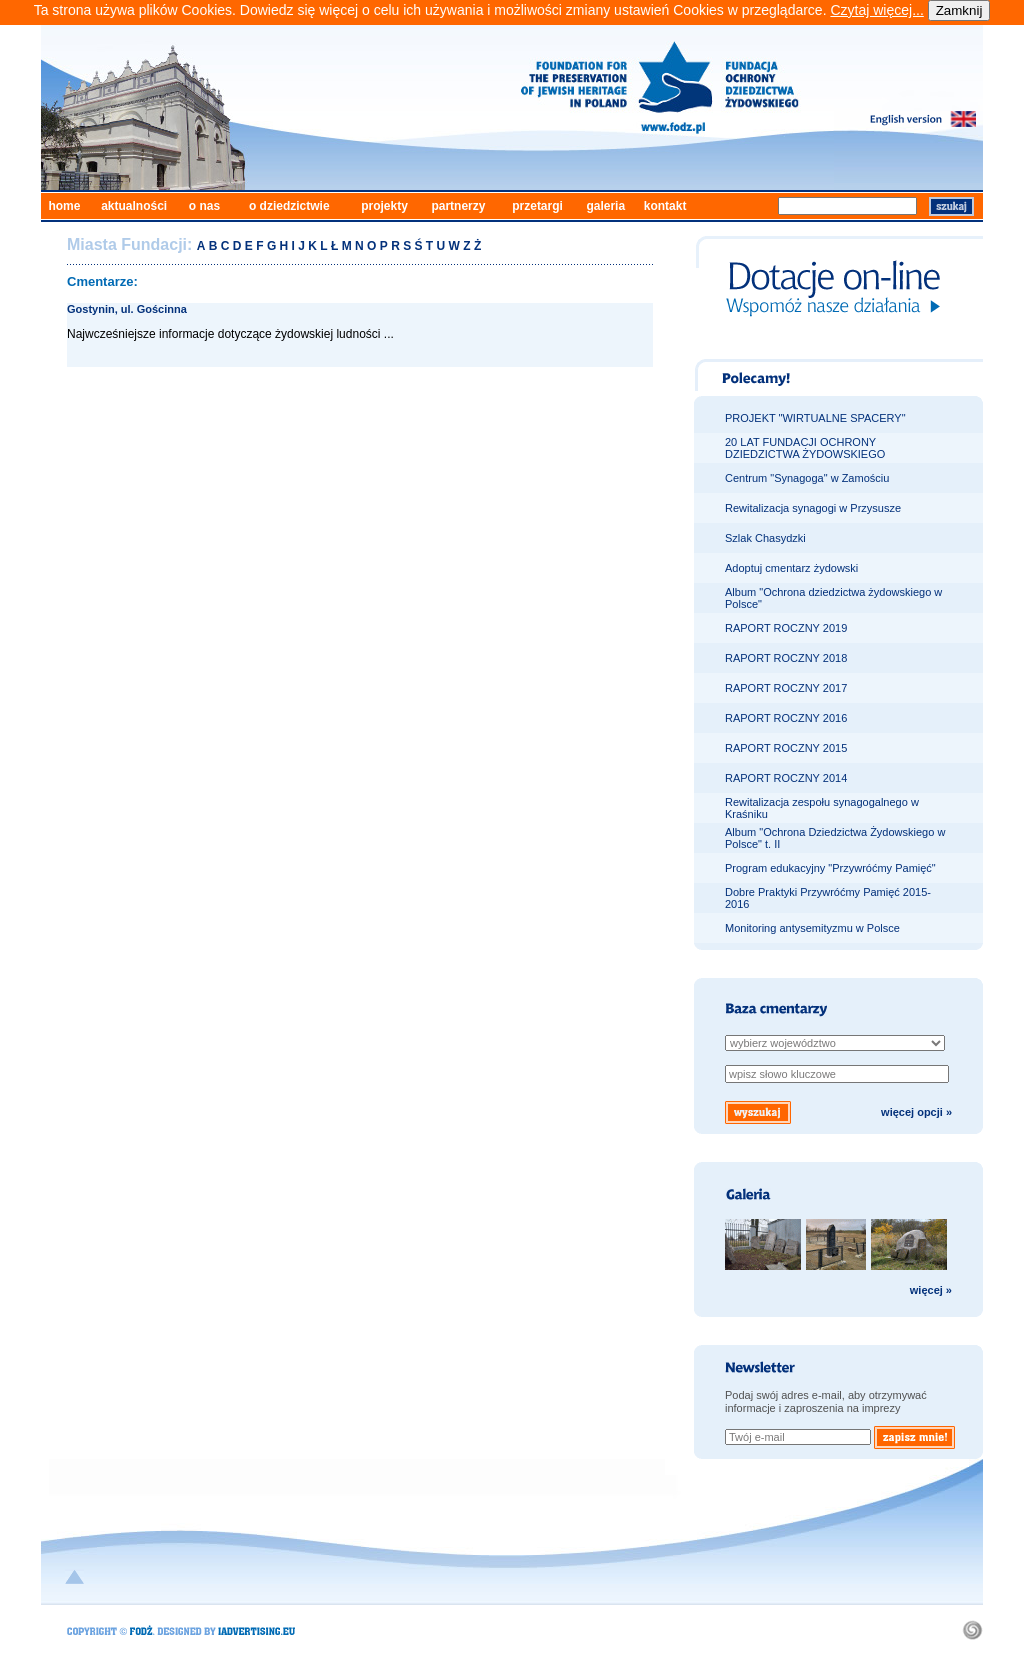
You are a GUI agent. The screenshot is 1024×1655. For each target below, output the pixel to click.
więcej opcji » (916, 1112)
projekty (384, 206)
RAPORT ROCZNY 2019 (786, 628)
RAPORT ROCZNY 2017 (786, 688)
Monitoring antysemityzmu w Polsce (812, 928)
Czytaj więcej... (876, 10)
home (64, 206)
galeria (605, 206)
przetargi (537, 206)
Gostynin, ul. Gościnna (127, 309)
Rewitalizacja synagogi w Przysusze (813, 508)
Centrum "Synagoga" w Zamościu (807, 478)
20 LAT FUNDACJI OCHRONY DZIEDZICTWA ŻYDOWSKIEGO (805, 448)
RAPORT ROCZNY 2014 (786, 778)
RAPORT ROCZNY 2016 (786, 718)
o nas (204, 206)
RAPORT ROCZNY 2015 (786, 748)
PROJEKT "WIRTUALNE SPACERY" (815, 418)
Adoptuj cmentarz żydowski (791, 568)
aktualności (134, 206)
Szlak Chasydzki (765, 538)
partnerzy (458, 206)
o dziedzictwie (289, 206)
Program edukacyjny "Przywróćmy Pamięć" (830, 868)
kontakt (665, 206)
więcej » (931, 1290)
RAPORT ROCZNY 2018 (786, 658)
